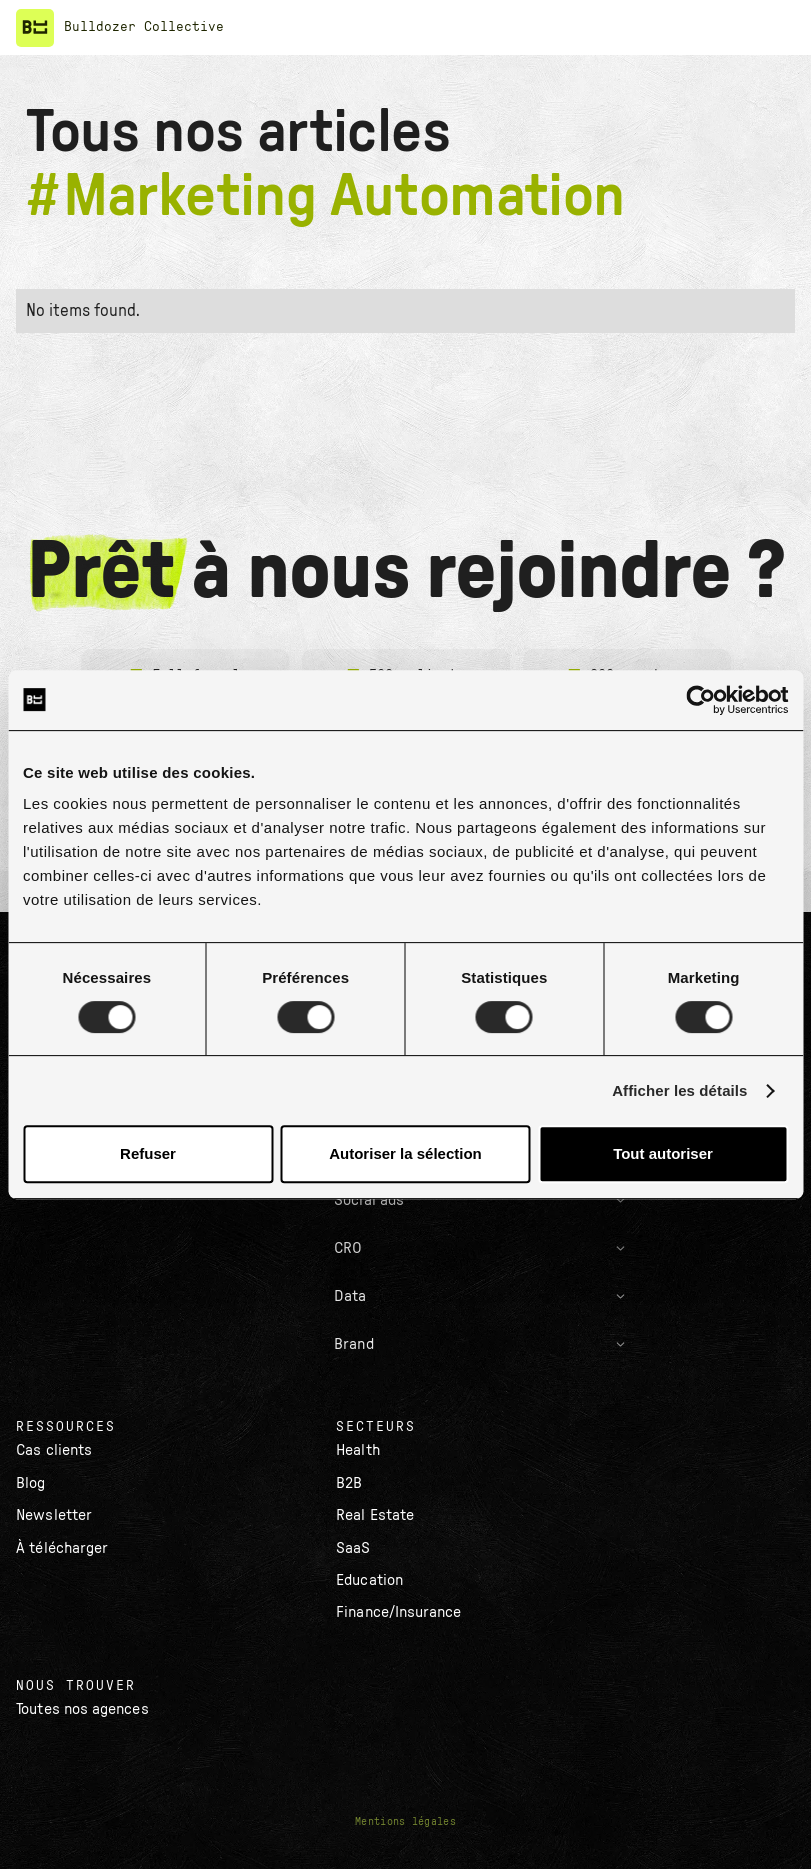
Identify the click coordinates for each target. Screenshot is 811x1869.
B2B (349, 1483)
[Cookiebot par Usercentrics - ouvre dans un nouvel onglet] (700, 700)
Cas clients (54, 1450)
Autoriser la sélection (405, 1153)
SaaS (353, 1548)
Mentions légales (405, 1821)
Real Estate (375, 1515)
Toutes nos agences (82, 1709)
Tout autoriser (663, 1153)
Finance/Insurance (398, 1612)
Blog (30, 1483)
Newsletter (54, 1515)
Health (357, 1450)
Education (369, 1580)
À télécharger (62, 1548)
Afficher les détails (679, 1090)
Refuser (148, 1153)
